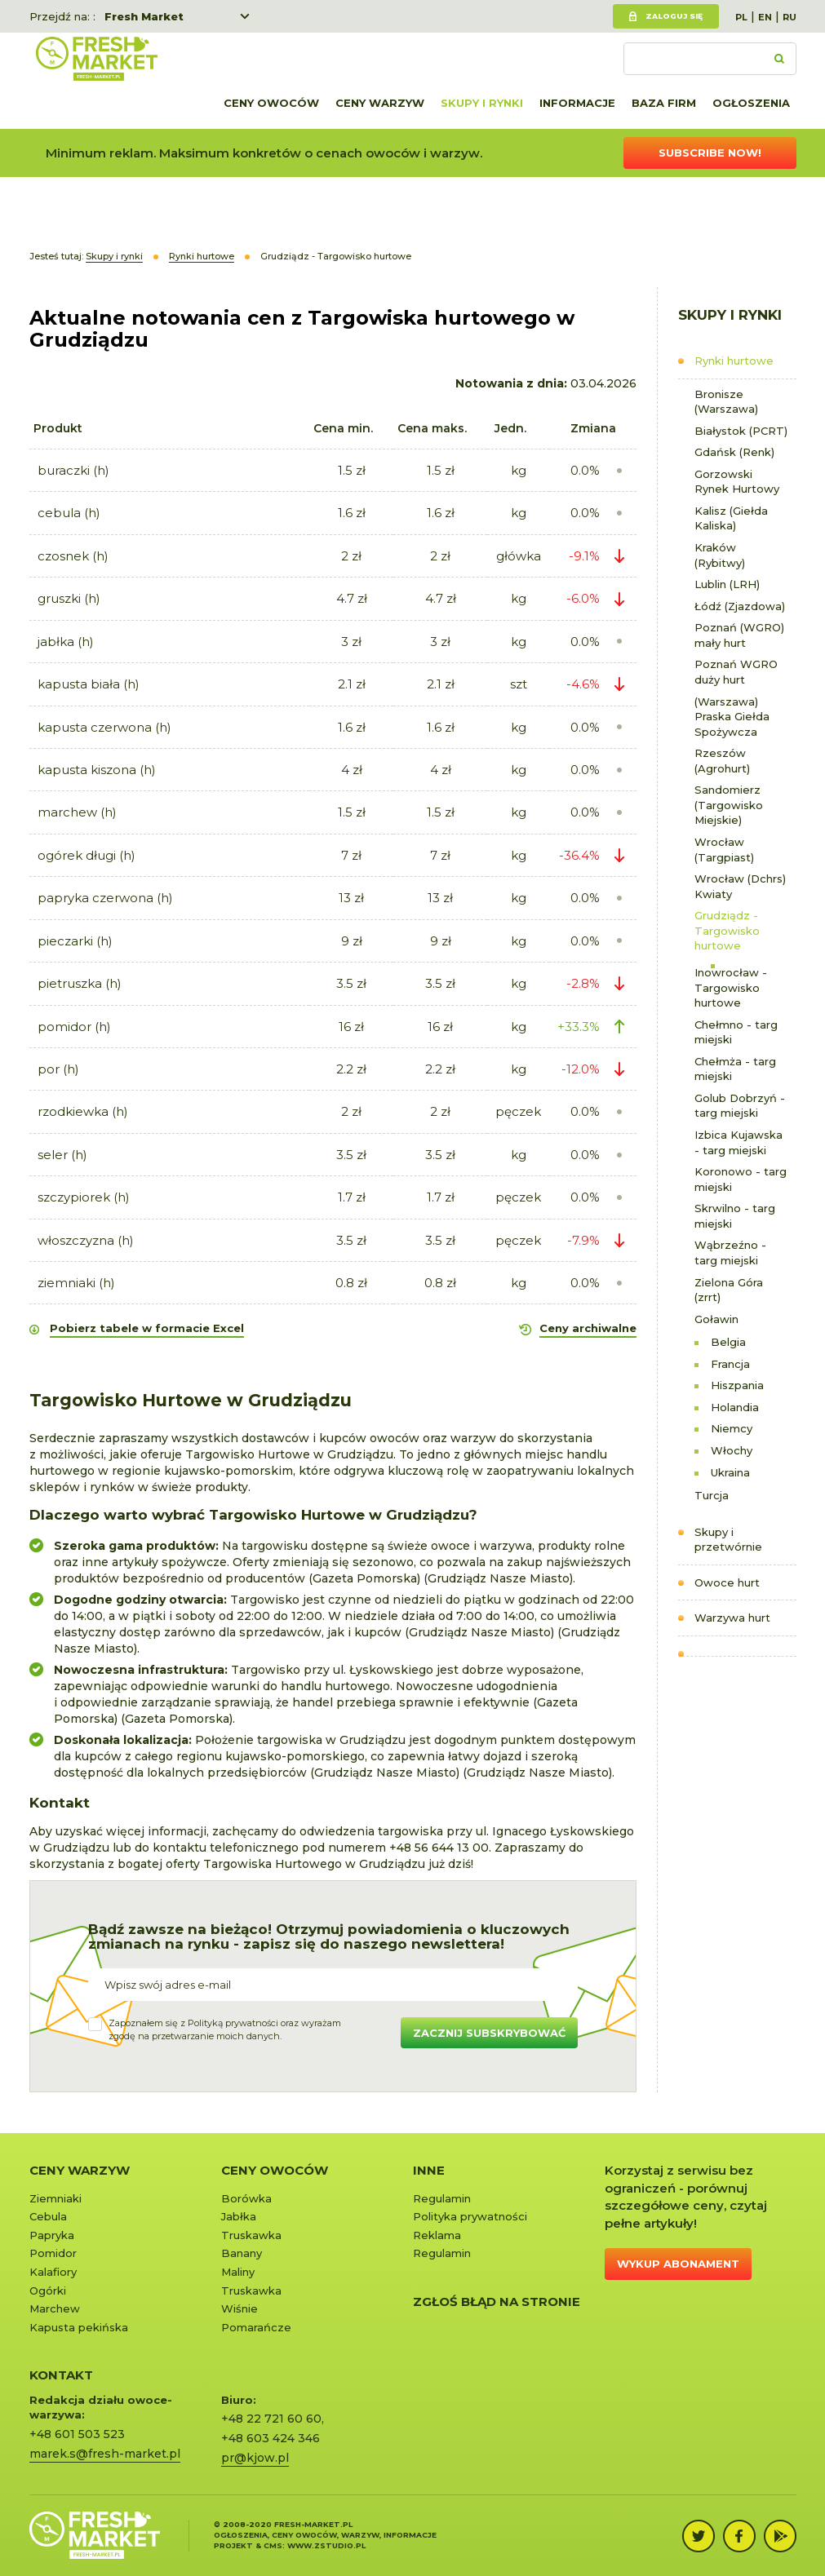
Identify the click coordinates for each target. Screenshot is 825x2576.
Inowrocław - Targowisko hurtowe (730, 987)
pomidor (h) (74, 1026)
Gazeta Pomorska (365, 1578)
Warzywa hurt (732, 1617)
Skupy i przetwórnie (728, 1539)
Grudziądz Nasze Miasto (499, 1578)
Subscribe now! (710, 152)
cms (273, 2545)
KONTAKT (61, 2375)
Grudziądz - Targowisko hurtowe (727, 930)
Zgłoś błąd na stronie (496, 2301)
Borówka (246, 2198)
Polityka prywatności (470, 2216)
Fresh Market (144, 16)
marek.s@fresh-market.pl (104, 2453)
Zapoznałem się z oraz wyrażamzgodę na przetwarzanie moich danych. (225, 2029)
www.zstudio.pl (326, 2545)
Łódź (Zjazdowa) (739, 606)
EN (765, 17)
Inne (429, 2170)
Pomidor (53, 2253)
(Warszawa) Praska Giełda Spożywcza (732, 716)
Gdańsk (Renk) (734, 451)
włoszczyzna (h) (86, 1240)
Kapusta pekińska (78, 2327)
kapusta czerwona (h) (104, 727)
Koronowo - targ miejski (740, 1179)
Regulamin (442, 2198)
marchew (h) (77, 812)
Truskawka (251, 2235)
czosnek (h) (73, 556)
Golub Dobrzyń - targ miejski (739, 1105)
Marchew (54, 2308)
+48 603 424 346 (270, 2438)
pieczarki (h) (75, 941)
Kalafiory (53, 2271)
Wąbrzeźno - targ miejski (730, 1252)
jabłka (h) (66, 641)
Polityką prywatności (233, 2023)
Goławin (716, 1319)
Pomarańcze (256, 2327)
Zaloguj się (674, 15)
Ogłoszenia (751, 102)
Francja (730, 1363)
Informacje (577, 102)
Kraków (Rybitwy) (719, 555)
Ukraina (730, 1472)
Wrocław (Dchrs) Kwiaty (740, 886)
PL (741, 17)
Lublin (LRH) (727, 584)
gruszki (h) (69, 598)
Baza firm (664, 102)
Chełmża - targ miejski (735, 1069)
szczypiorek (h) (84, 1197)
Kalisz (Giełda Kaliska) (731, 518)
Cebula (48, 2216)
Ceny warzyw (379, 102)
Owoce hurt (727, 1582)
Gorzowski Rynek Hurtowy (736, 481)
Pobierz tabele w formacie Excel (147, 1327)
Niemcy (731, 1428)
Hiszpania (737, 1385)
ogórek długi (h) (86, 855)
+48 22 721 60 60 (271, 2418)
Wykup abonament (678, 2263)
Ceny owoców (271, 102)
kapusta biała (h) (89, 684)
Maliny (238, 2271)
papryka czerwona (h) (105, 897)
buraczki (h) (73, 470)
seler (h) (62, 1154)
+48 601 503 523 (77, 2434)
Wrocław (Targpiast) (724, 849)
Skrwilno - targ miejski (734, 1216)
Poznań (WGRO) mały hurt (739, 635)
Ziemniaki (55, 2198)
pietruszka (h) (80, 983)
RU (789, 17)
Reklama (437, 2235)
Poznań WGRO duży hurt (736, 671)
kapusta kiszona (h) (97, 769)
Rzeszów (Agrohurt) (722, 760)
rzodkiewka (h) (83, 1111)
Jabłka (238, 2216)
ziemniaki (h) (76, 1282)
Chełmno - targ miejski (736, 1032)
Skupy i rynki (482, 102)
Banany (241, 2253)
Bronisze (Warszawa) (726, 401)
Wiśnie (239, 2308)
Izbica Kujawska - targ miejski (738, 1142)
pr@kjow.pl (255, 2457)
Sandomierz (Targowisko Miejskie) (728, 804)
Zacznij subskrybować (489, 2032)
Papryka (51, 2235)
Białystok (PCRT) (740, 430)
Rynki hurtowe (734, 360)
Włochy (731, 1450)
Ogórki (47, 2290)
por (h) (58, 1069)
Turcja (711, 1495)
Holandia (735, 1407)
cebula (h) (69, 512)
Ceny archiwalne (587, 1327)
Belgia (728, 1341)
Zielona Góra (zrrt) (728, 1290)
